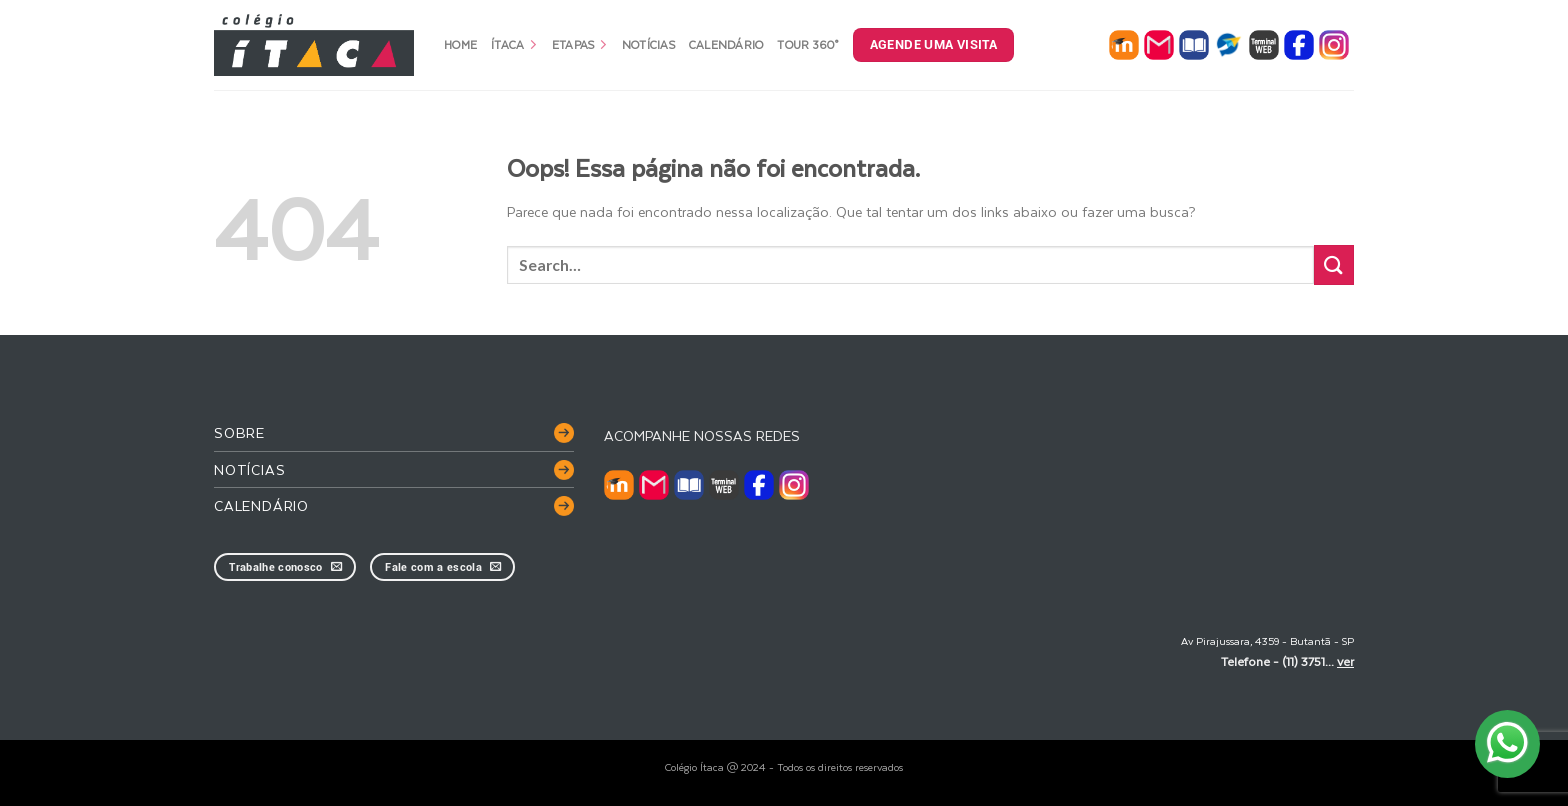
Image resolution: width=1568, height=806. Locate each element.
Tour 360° (807, 44)
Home (460, 44)
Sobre (239, 432)
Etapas (580, 44)
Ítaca (514, 44)
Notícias (648, 44)
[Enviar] (1334, 264)
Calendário (726, 44)
